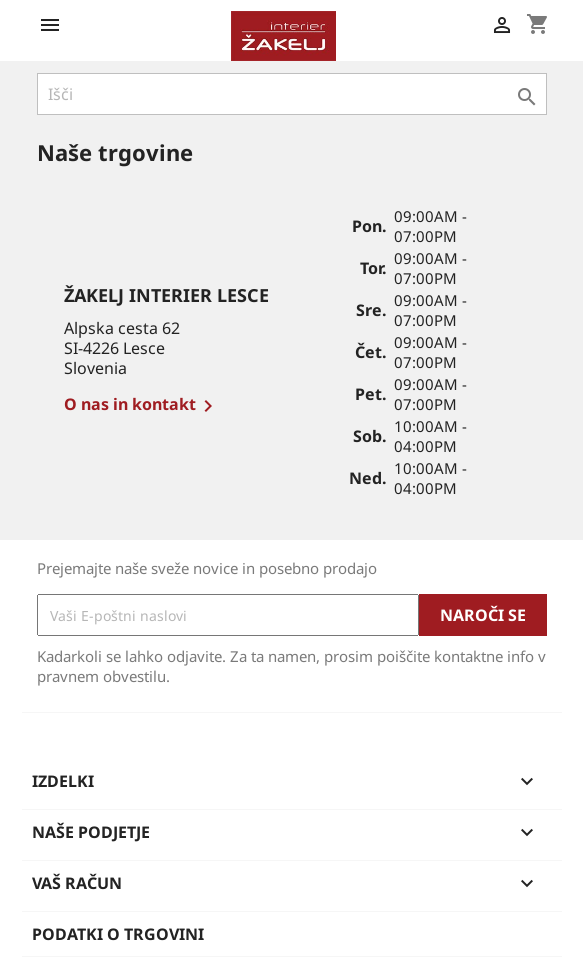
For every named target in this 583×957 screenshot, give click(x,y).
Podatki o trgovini (118, 934)
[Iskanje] (292, 94)
